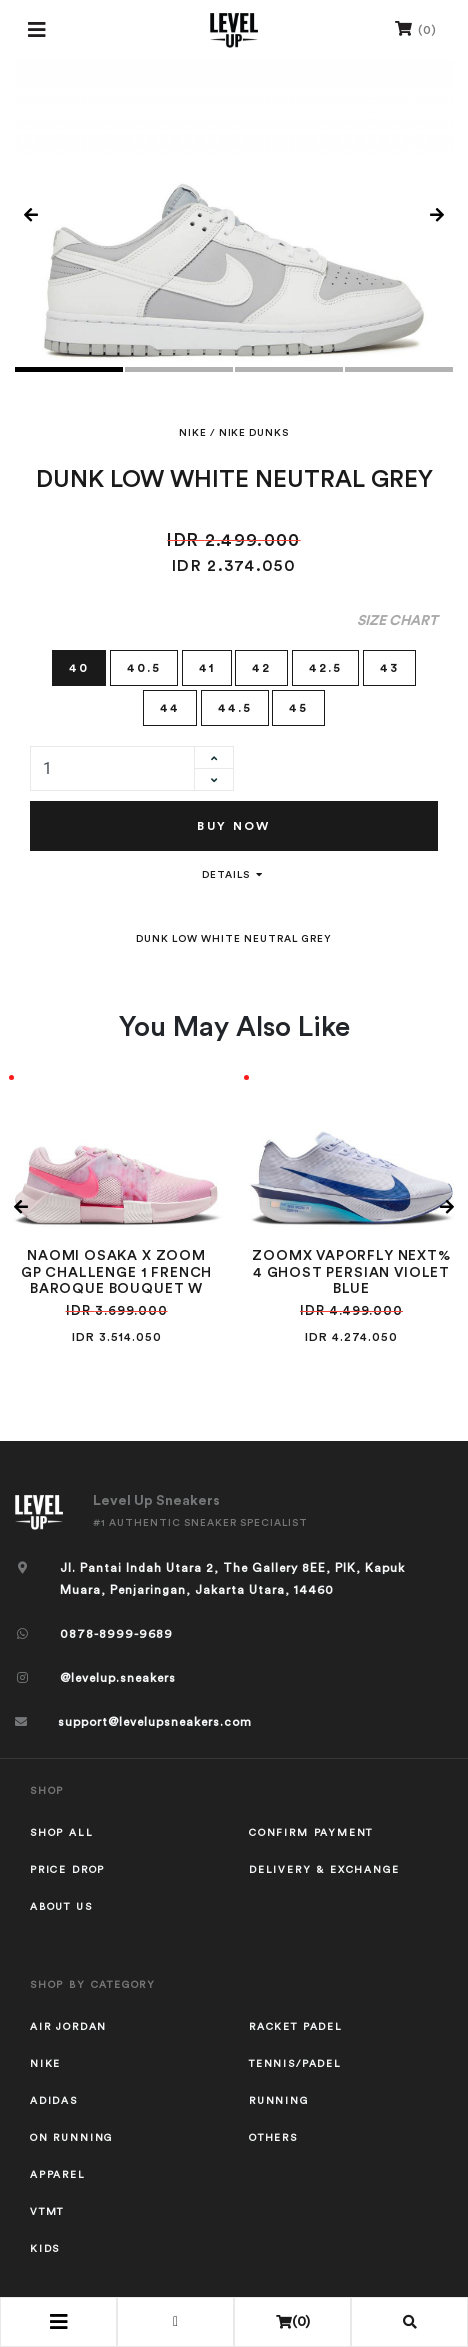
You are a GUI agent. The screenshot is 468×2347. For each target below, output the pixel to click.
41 (207, 666)
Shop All (62, 1833)
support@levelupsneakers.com (155, 1722)
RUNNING (279, 2101)
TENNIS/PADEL (295, 2064)
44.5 (235, 706)
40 (79, 666)
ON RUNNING (71, 2138)
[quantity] (112, 768)
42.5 (325, 666)
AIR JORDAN (68, 2027)
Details (234, 875)
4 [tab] (399, 369)
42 (261, 666)
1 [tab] (69, 369)
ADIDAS (54, 2101)
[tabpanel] (234, 216)
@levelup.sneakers (118, 1678)
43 (389, 666)
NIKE (193, 433)
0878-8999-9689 (116, 1634)
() (416, 28)
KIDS (45, 2249)
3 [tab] (289, 369)
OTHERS (273, 2138)
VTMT (47, 2212)
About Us (61, 1907)
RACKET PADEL (296, 2027)
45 (298, 706)
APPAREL (58, 2175)
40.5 (144, 666)
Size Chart (397, 621)
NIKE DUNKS (254, 433)
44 (170, 706)
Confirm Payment (311, 1833)
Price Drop (67, 1870)
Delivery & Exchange (324, 1870)
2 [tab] (179, 369)
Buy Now (233, 826)
